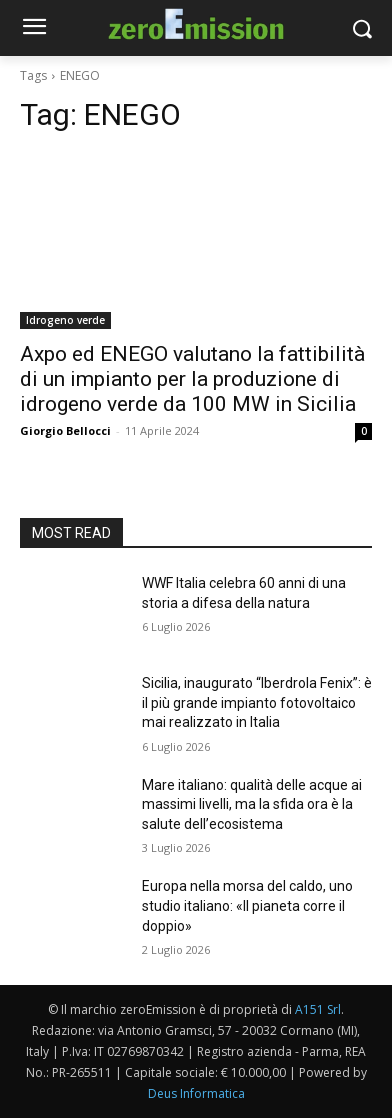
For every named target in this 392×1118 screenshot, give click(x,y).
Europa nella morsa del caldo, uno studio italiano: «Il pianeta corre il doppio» (247, 905)
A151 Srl (318, 1009)
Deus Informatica (196, 1093)
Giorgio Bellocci (65, 430)
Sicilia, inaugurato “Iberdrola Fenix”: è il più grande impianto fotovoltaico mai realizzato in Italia (257, 702)
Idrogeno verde (65, 320)
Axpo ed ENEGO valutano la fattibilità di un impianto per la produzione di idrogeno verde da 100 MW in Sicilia (192, 379)
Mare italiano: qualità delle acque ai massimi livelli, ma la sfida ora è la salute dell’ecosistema (252, 804)
